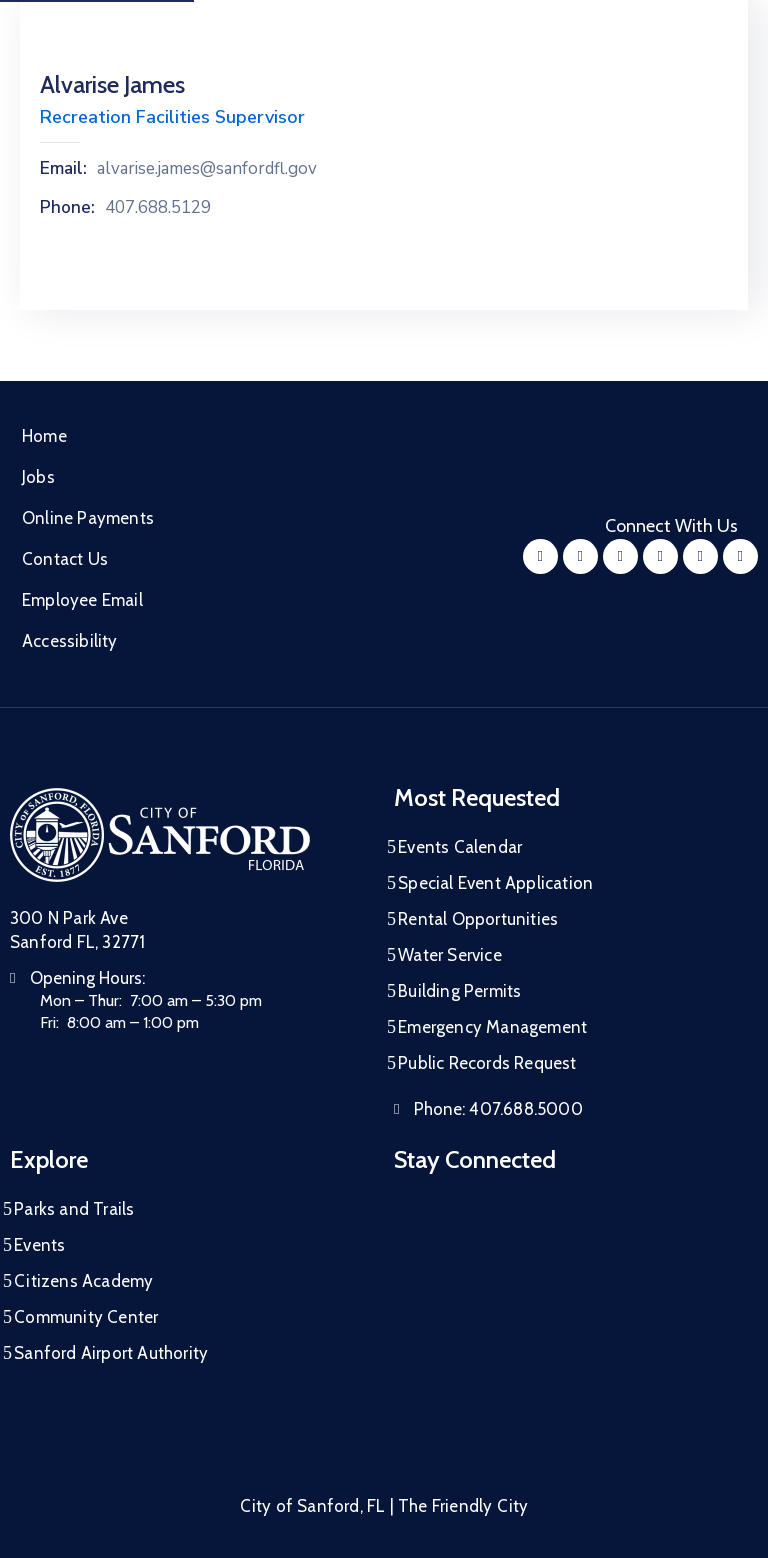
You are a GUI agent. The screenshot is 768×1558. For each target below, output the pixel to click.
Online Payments (88, 518)
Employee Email (82, 600)
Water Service (450, 955)
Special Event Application (495, 883)
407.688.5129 (158, 208)
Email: (63, 169)
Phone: (67, 208)
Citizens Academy (83, 1281)
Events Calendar (460, 847)
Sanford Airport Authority (111, 1353)
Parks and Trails (74, 1209)
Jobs (38, 477)
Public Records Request (487, 1063)
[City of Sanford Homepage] (160, 835)
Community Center (86, 1317)
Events (39, 1245)
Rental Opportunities (478, 919)
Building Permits (459, 991)
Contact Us (65, 559)
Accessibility (70, 641)
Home (44, 436)
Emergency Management (492, 1027)
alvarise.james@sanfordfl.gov (207, 169)
